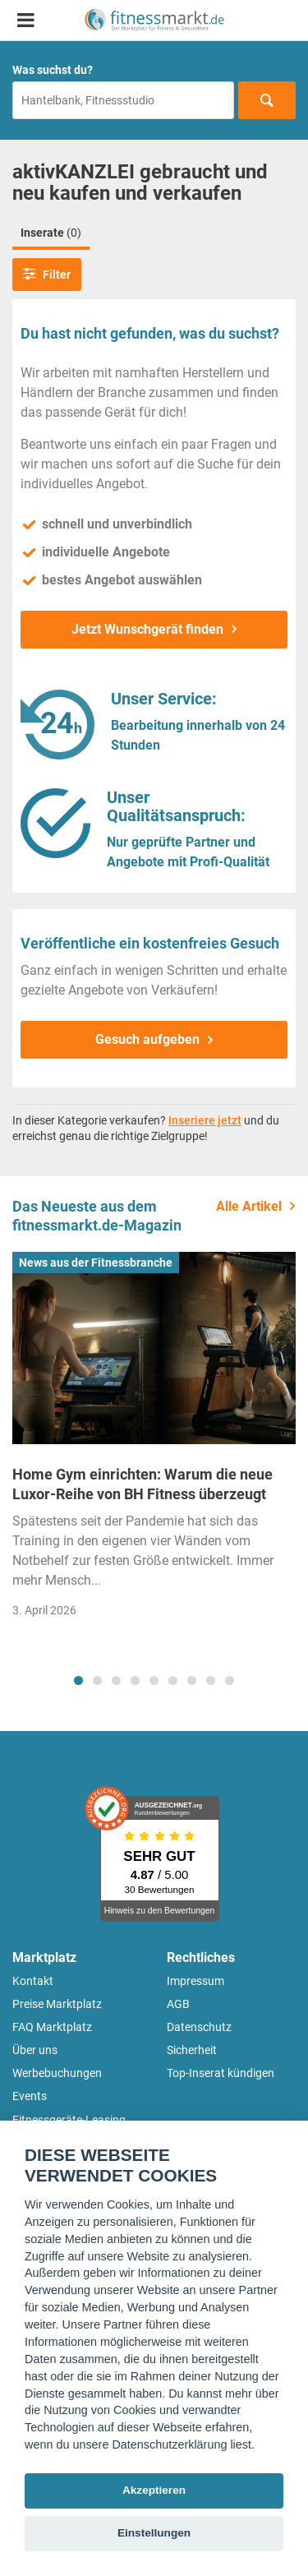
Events (29, 2096)
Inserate (51, 232)
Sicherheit (192, 2050)
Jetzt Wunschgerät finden (147, 629)
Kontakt (32, 1980)
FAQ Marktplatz (52, 2027)
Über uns (34, 2050)
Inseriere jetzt (204, 1120)
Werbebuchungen (57, 2073)
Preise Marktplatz (57, 2003)
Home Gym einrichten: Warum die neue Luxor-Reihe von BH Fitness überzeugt (142, 1484)
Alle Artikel (249, 1206)
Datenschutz (199, 2027)
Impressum (195, 1980)
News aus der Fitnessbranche (95, 1262)
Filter (47, 273)
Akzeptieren (154, 2490)
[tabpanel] (154, 1440)
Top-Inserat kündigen (220, 2073)
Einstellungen (154, 2533)
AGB (178, 2003)
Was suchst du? (52, 69)
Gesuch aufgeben (147, 1039)
